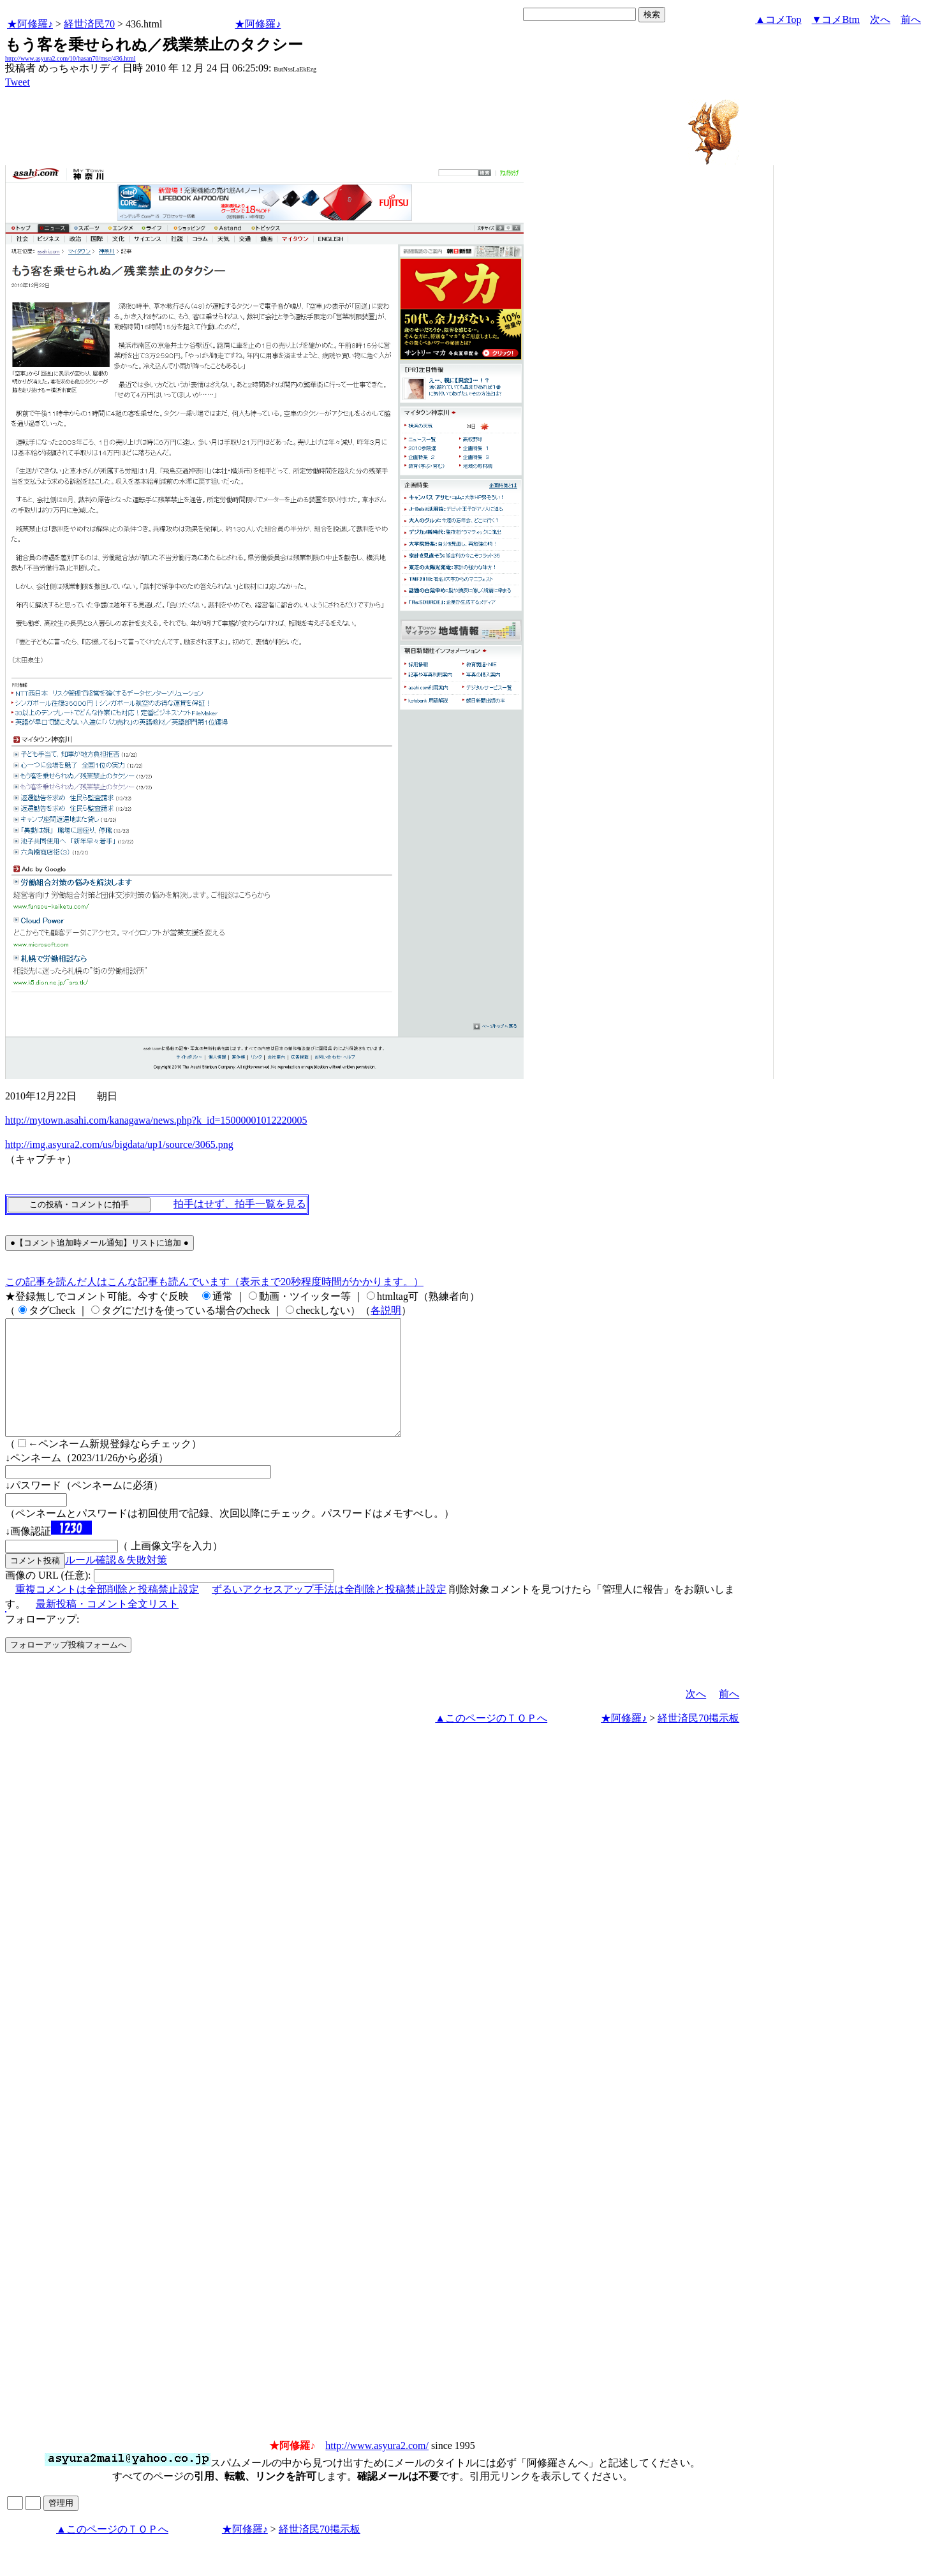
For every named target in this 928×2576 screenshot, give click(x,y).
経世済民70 (89, 24)
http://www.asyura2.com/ (377, 2468)
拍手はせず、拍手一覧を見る (239, 1203)
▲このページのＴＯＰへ (491, 1741)
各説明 (386, 1310)
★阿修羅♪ (30, 24)
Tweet (17, 82)
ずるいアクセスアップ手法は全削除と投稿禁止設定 (329, 1612)
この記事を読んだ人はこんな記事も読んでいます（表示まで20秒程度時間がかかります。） (214, 1281)
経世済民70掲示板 (698, 1741)
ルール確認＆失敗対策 (116, 1582)
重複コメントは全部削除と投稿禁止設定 (107, 1612)
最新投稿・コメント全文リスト (107, 1626)
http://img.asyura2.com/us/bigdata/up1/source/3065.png (119, 1144)
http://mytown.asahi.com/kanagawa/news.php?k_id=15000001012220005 (156, 1120)
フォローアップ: (42, 1642)
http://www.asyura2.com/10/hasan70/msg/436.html (70, 58)
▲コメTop (778, 19)
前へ (911, 19)
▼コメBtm (836, 19)
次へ (880, 19)
